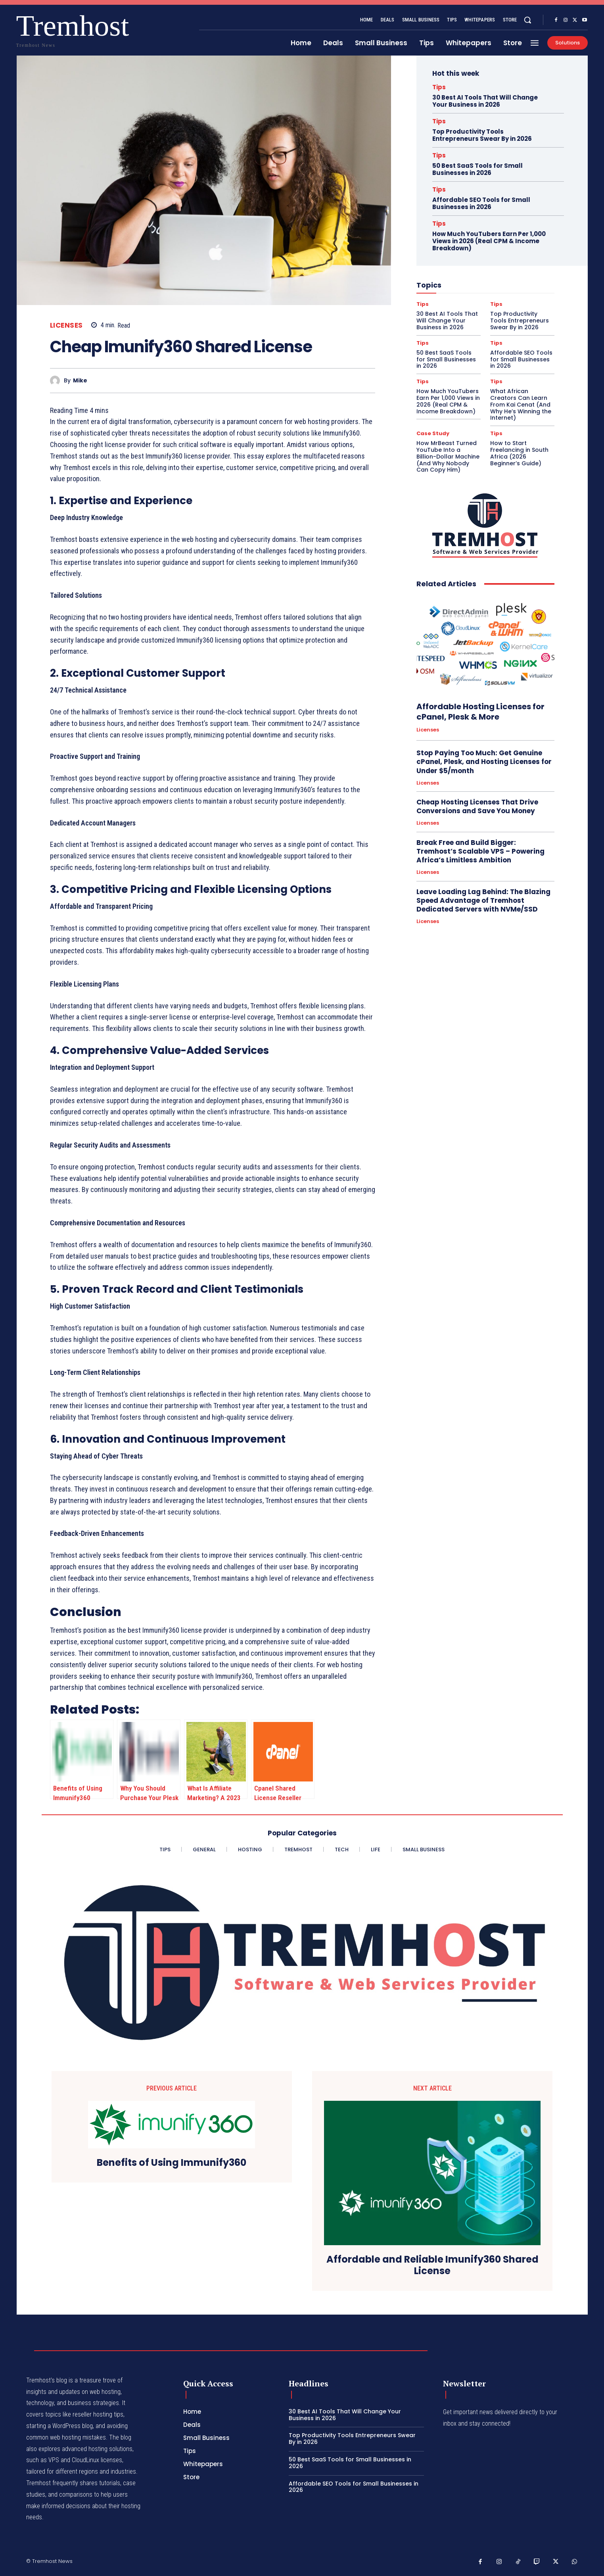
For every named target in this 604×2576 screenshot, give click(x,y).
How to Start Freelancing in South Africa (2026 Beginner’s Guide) (519, 453)
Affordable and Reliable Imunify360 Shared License (432, 2265)
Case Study (432, 433)
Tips (439, 87)
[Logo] (41, 29)
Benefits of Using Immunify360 (171, 2163)
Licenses (66, 325)
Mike (80, 380)
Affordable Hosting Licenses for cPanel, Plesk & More (480, 711)
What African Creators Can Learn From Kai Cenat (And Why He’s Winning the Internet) (520, 404)
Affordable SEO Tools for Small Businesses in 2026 (481, 203)
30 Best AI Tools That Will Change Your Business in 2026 (485, 101)
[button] (527, 19)
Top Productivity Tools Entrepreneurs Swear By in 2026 (482, 135)
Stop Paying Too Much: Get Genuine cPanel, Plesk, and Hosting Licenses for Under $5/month (484, 761)
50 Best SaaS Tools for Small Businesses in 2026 (477, 169)
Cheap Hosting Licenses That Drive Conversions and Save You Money (477, 806)
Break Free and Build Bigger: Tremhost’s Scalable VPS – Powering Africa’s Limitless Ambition (480, 851)
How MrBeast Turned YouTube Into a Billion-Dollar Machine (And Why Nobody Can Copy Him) (447, 456)
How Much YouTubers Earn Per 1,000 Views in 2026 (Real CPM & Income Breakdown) (489, 241)
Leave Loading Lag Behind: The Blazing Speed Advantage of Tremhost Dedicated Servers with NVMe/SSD (483, 900)
